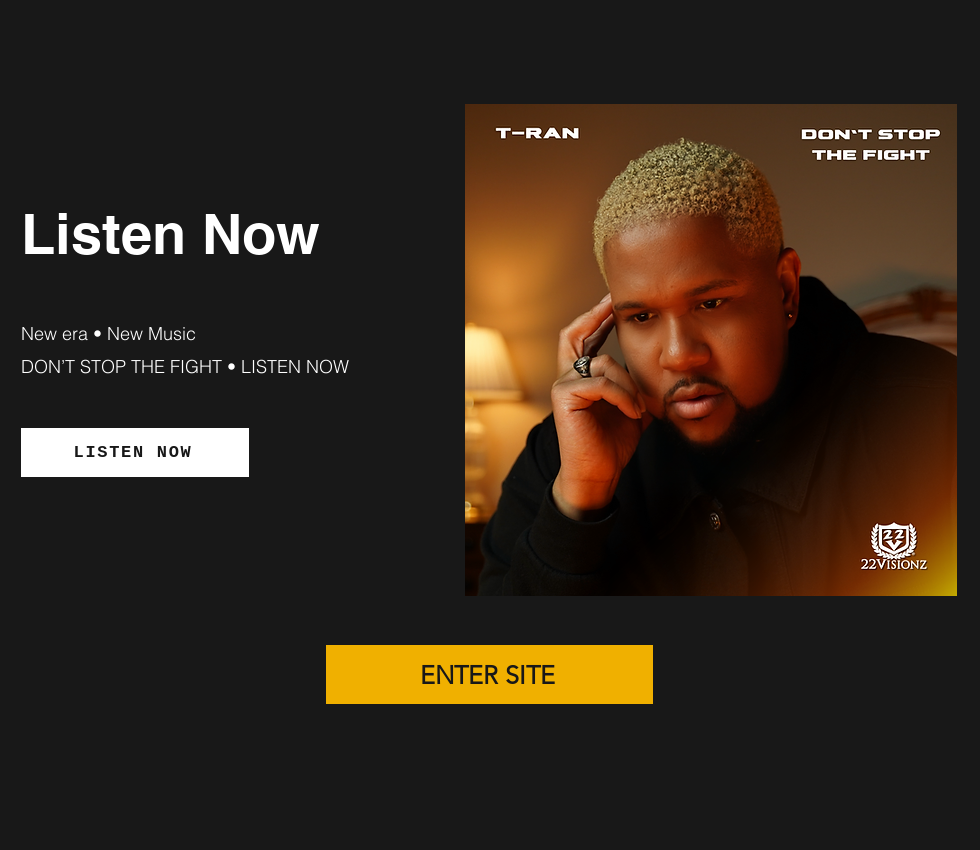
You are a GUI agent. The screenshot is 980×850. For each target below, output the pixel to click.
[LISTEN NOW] (135, 452)
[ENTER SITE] (489, 674)
